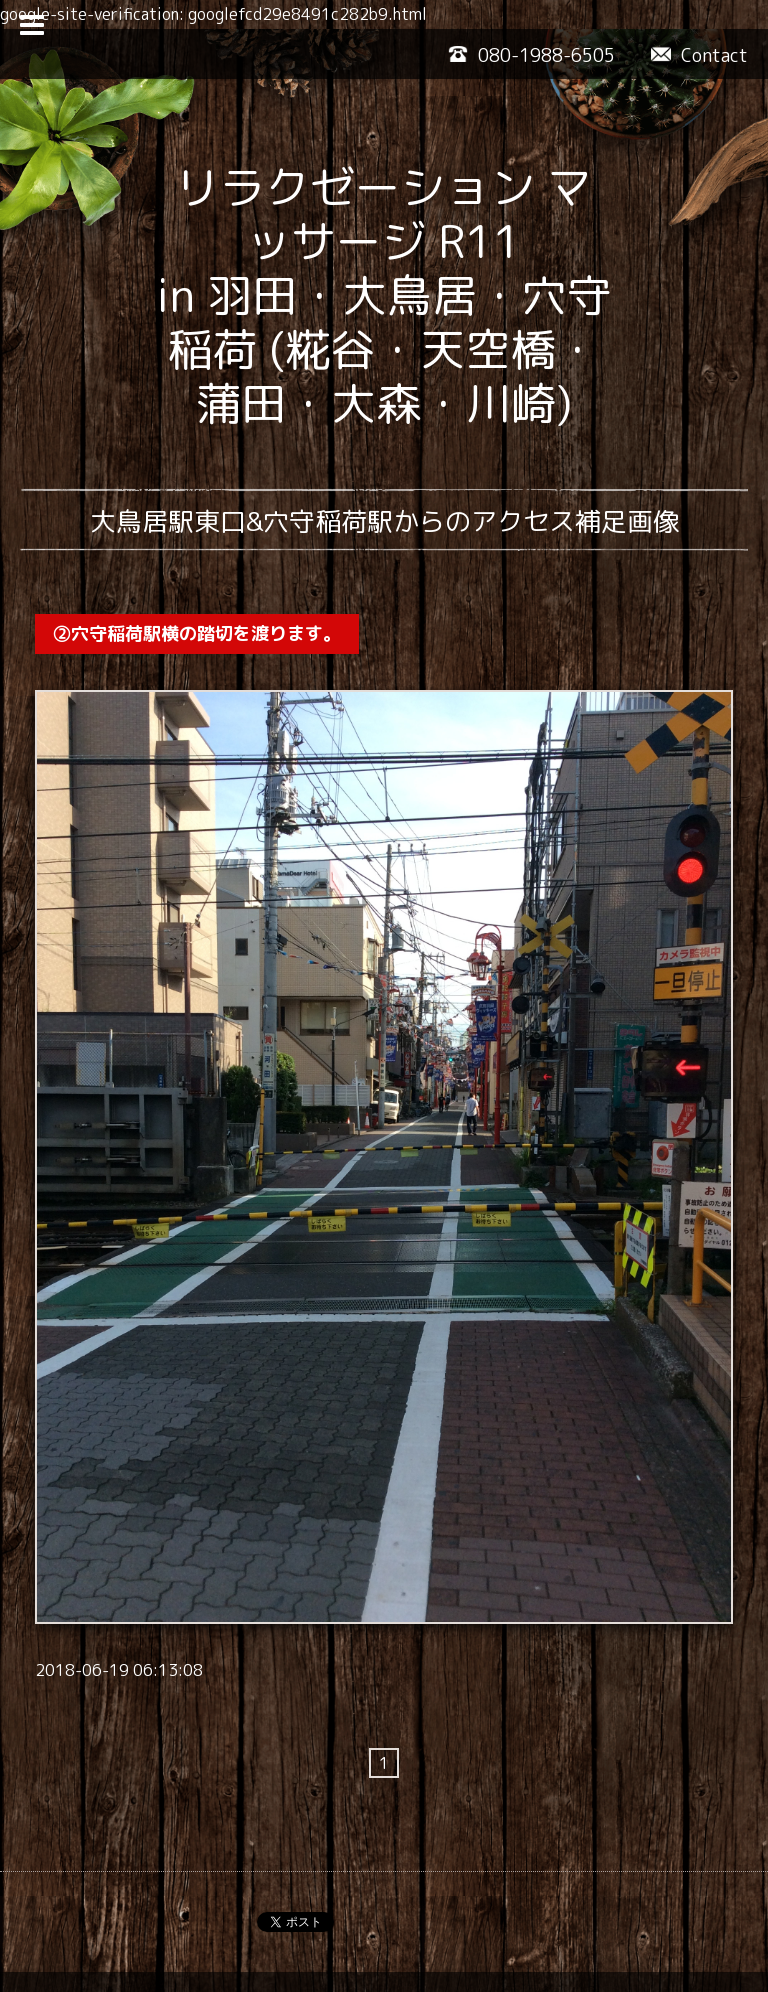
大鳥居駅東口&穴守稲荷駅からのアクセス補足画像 (384, 521)
